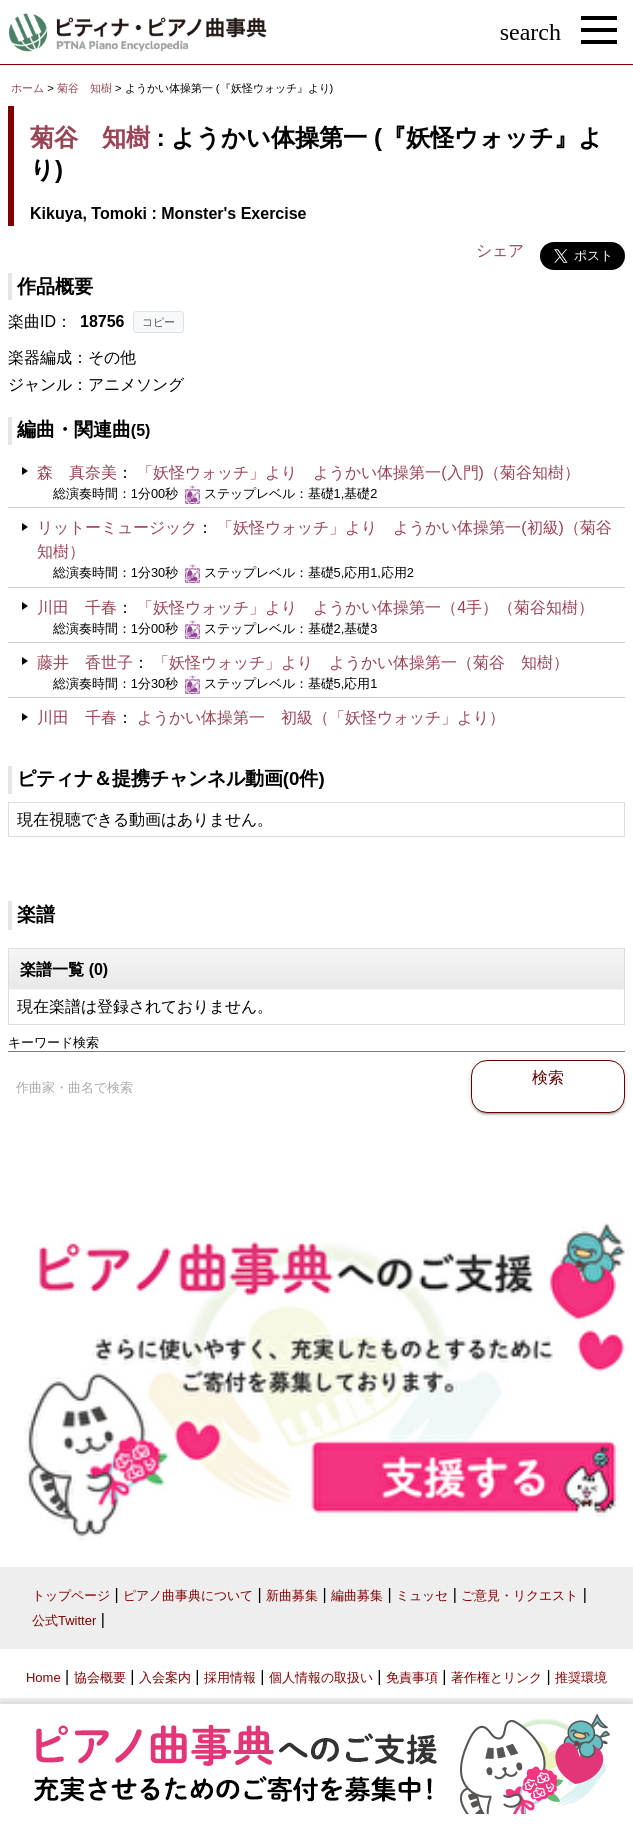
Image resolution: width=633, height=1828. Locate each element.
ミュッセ (422, 1595)
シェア (500, 250)
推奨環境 (581, 1677)
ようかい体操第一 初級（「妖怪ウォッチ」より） (321, 717)
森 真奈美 (77, 472)
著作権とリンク (496, 1677)
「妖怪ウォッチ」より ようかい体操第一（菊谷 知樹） (361, 662)
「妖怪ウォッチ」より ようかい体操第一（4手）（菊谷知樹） (365, 607)
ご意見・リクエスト (519, 1595)
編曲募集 (357, 1595)
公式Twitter (64, 1620)
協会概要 (100, 1677)
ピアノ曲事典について (188, 1595)
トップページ (71, 1595)
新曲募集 (292, 1595)
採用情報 (230, 1677)
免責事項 (412, 1677)
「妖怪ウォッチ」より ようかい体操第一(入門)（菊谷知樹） (358, 472)
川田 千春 (77, 607)
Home (43, 1677)
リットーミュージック (117, 527)
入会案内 (165, 1677)
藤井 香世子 (85, 662)
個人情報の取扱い (321, 1677)
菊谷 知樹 (84, 88)
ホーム (27, 88)
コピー (158, 322)
